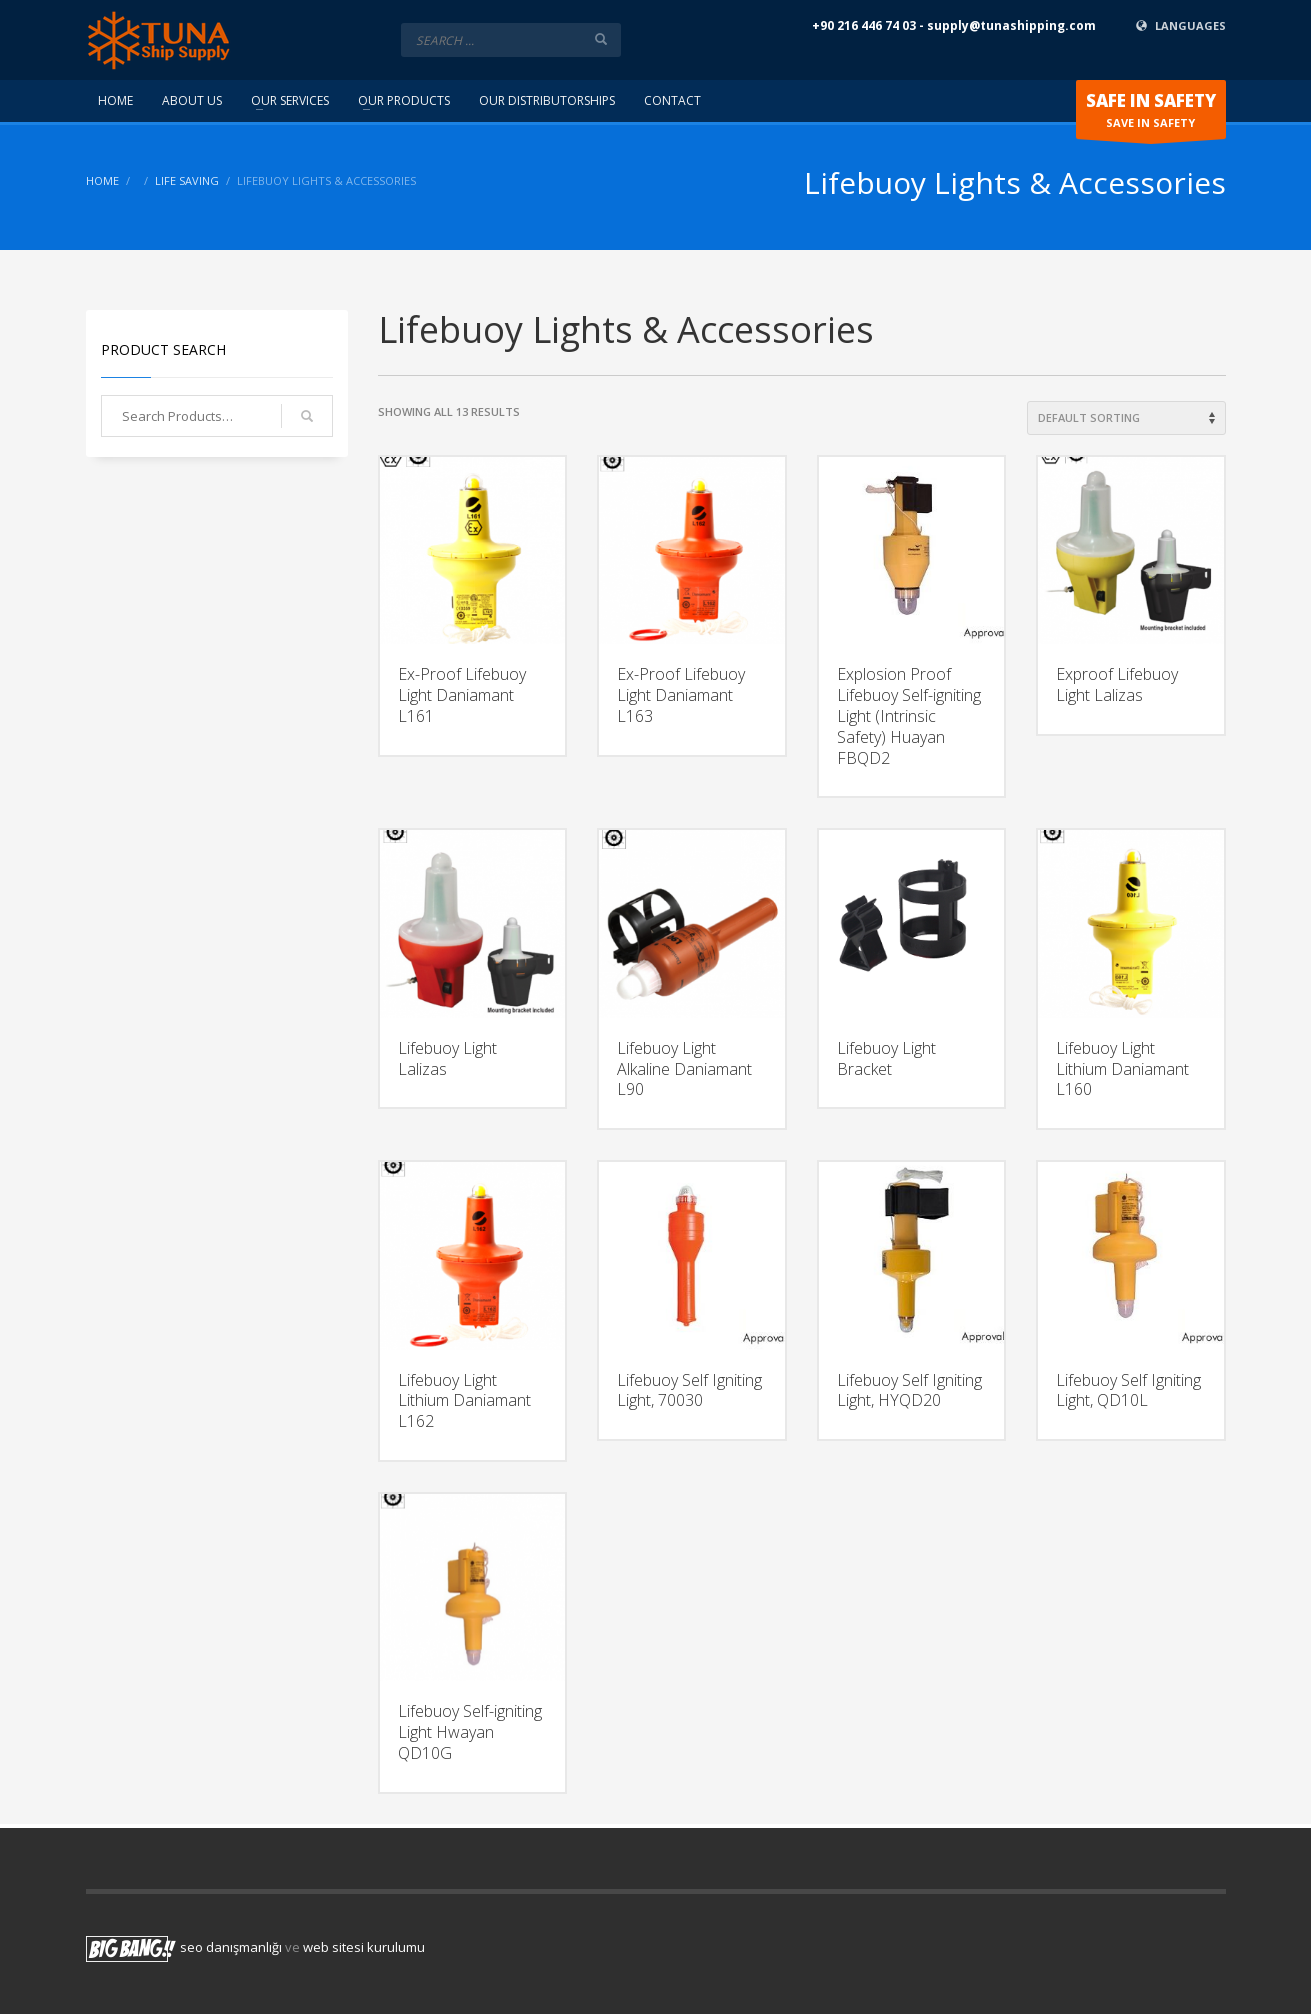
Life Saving (187, 180)
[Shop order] (1126, 418)
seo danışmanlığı (231, 1947)
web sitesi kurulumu (364, 1947)
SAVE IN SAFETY (1151, 114)
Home (102, 180)
